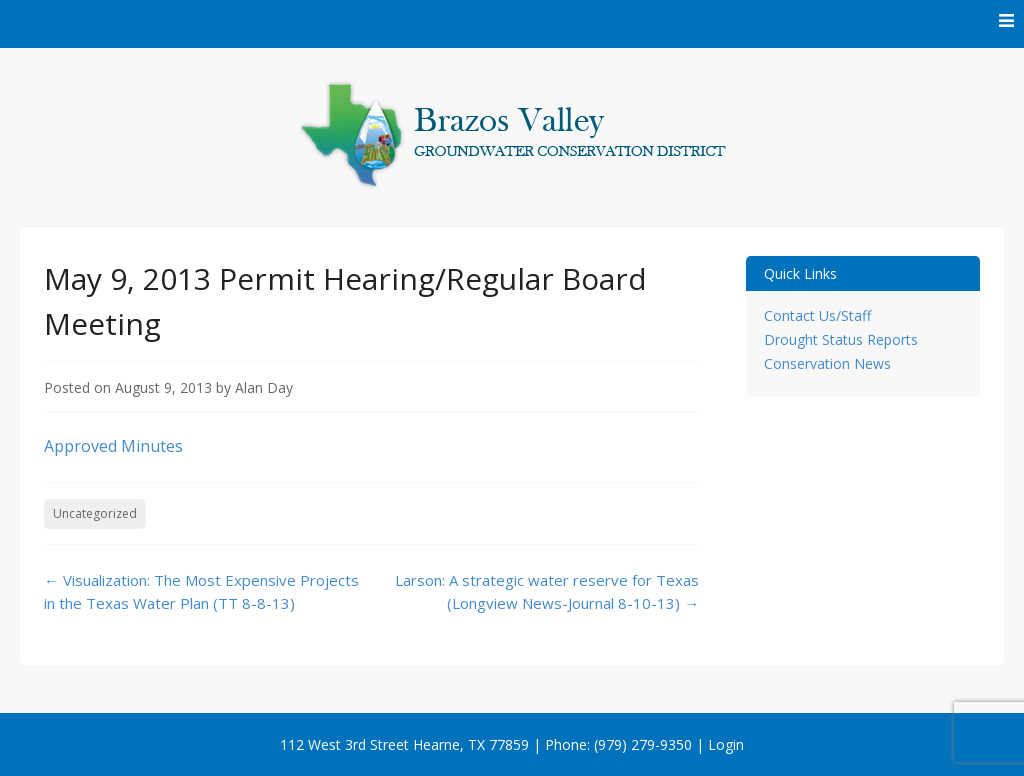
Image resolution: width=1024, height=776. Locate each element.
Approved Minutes (113, 446)
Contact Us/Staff (817, 315)
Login (726, 744)
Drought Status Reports (841, 339)
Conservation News (827, 363)
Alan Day (264, 387)
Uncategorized (95, 513)
